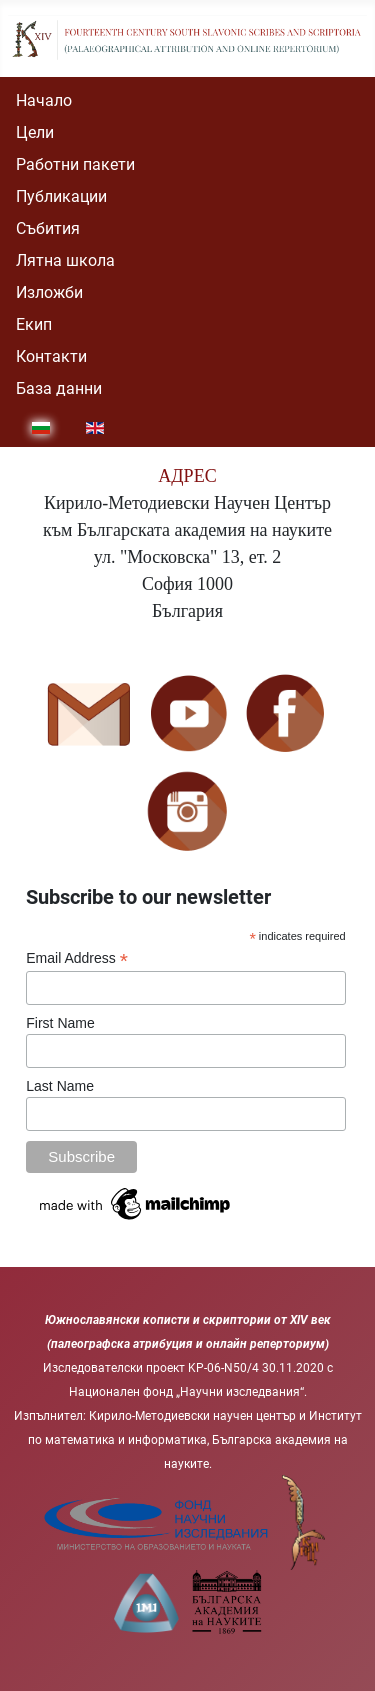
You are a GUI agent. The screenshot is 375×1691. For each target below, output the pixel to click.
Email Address (77, 958)
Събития (48, 228)
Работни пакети (75, 164)
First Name (60, 1023)
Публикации (61, 196)
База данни (59, 388)
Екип (34, 324)
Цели (35, 132)
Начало (44, 100)
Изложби (49, 292)
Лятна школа (65, 260)
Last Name (60, 1086)
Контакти (51, 356)
